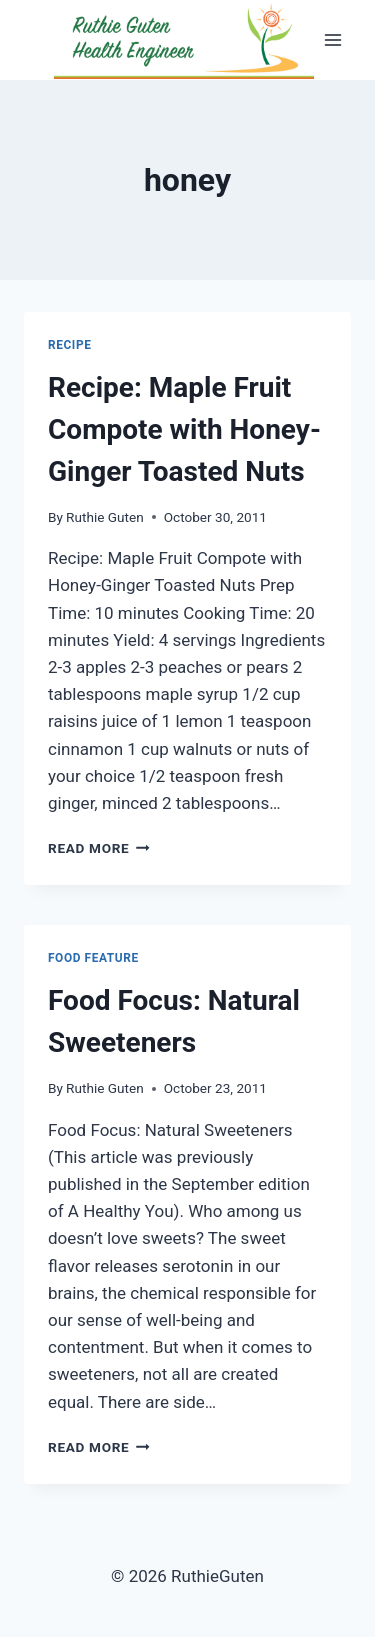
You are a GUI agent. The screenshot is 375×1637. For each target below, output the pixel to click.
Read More (99, 848)
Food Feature (93, 958)
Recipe (70, 345)
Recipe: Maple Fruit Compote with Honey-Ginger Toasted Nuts (184, 429)
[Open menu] (332, 39)
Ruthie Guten (105, 517)
